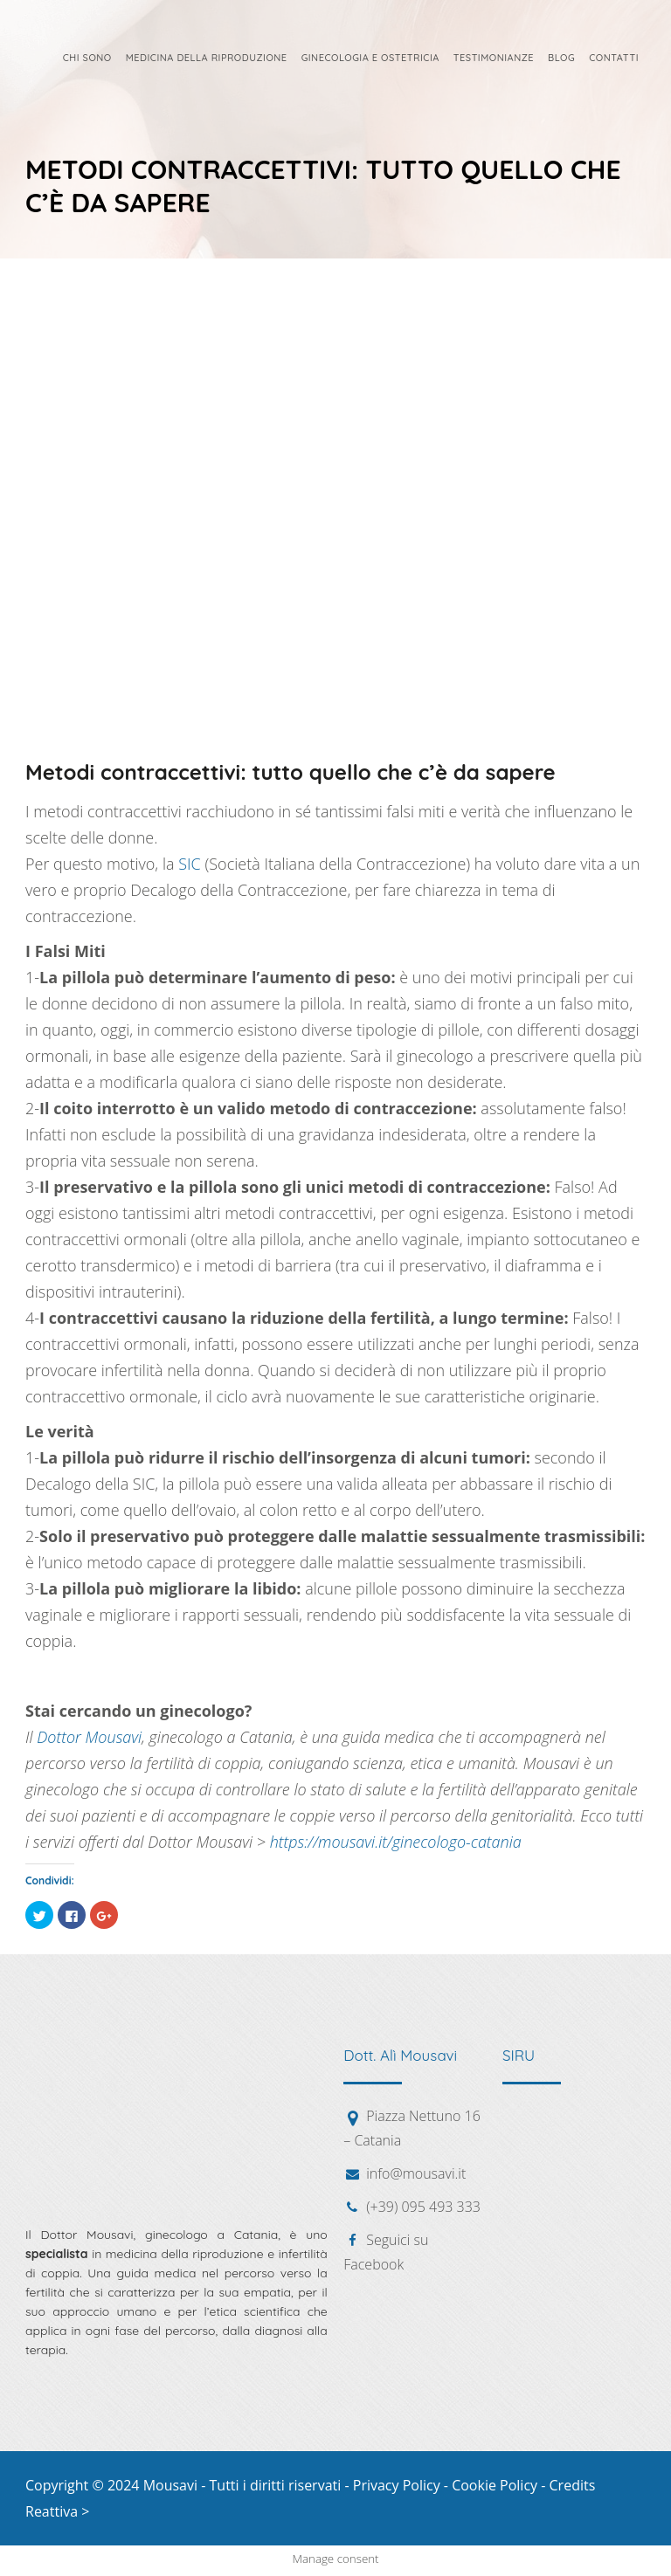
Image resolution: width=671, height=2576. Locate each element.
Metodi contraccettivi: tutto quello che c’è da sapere (290, 772)
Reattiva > (57, 2511)
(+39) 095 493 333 (423, 2206)
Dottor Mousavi (89, 1736)
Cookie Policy (494, 2485)
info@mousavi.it (416, 2173)
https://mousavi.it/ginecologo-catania (396, 1841)
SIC (189, 863)
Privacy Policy (396, 2485)
